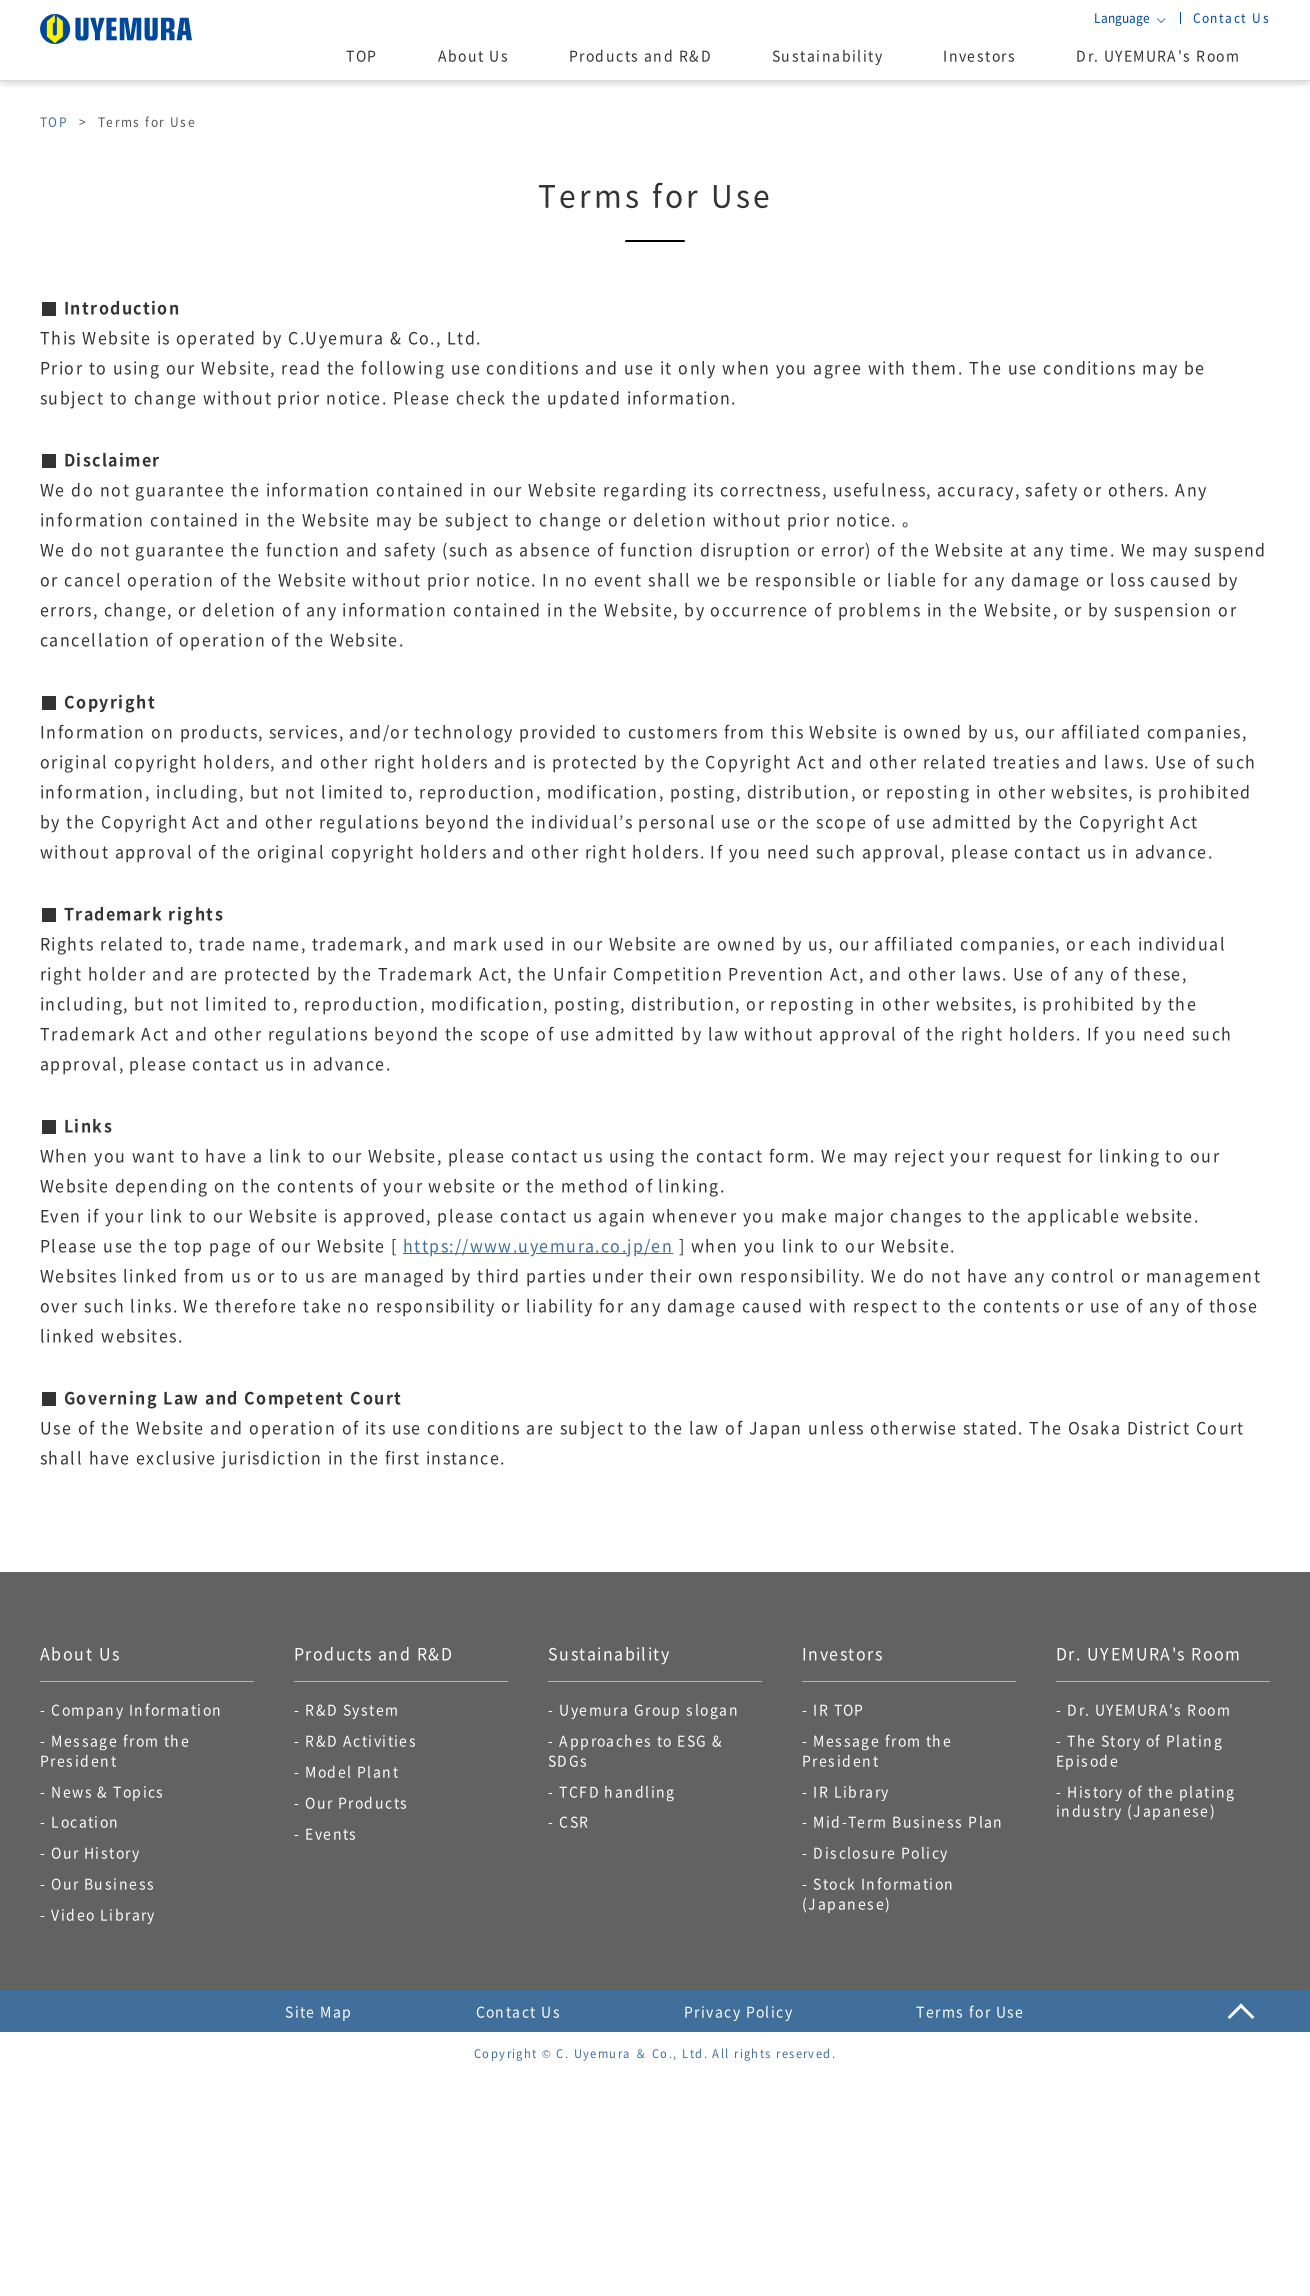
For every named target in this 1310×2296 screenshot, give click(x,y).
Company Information (136, 1709)
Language (1122, 18)
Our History (95, 1852)
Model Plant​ (352, 1771)
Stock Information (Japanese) (878, 1893)
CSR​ (574, 1821)
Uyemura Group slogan (649, 1709)
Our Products (356, 1802)
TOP (361, 55)
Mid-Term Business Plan (908, 1821)
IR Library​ (851, 1791)
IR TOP (839, 1709)
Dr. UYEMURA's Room (1158, 55)
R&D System (352, 1709)
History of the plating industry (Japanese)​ (1146, 1801)
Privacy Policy (738, 2011)
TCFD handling (617, 1791)
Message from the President (115, 1750)
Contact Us (1231, 17)
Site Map (319, 2011)
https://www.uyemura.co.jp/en (538, 1245)
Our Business (103, 1883)
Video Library (103, 1914)
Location (85, 1821)
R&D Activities (361, 1740)
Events (331, 1833)
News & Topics (108, 1791)
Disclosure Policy (880, 1852)
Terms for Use (970, 2011)
